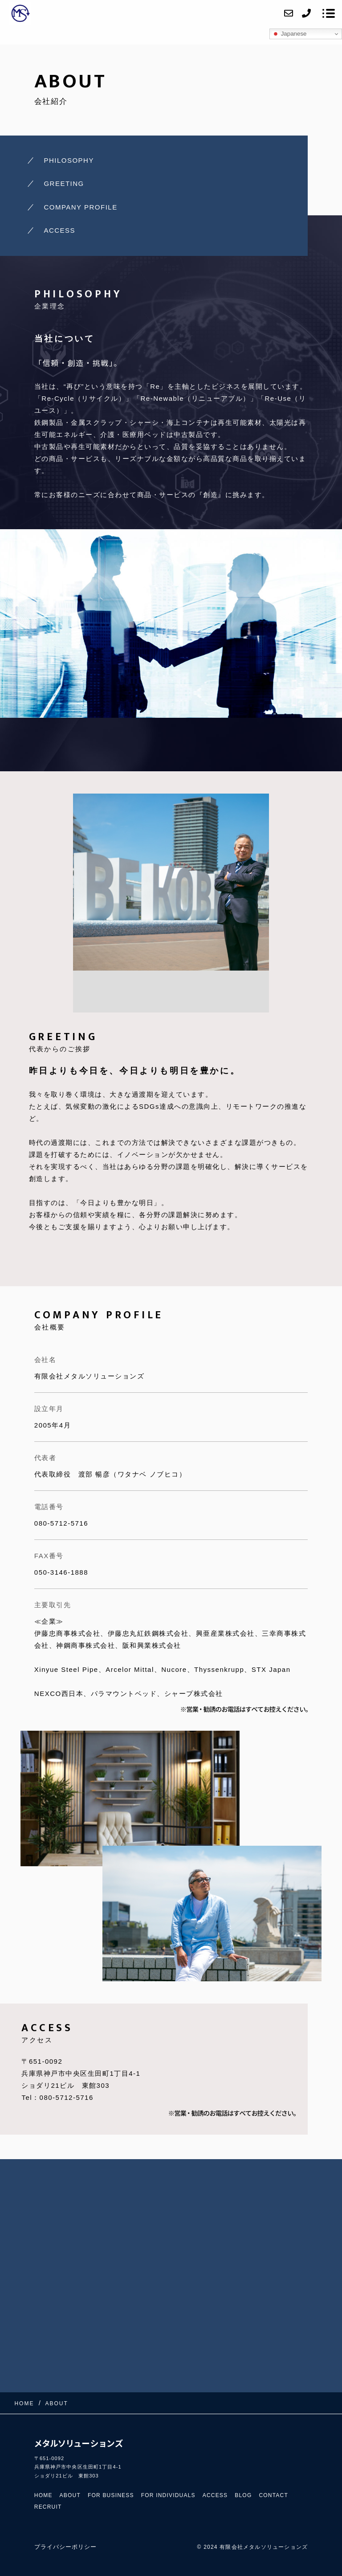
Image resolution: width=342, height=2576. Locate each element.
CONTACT (273, 2495)
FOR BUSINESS (111, 2495)
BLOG (243, 2495)
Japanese (289, 33)
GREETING (64, 183)
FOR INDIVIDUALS (168, 2495)
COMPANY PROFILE (80, 207)
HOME (43, 2495)
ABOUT (70, 2495)
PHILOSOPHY (69, 160)
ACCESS (59, 230)
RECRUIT (48, 2507)
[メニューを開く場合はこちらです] (328, 13)
